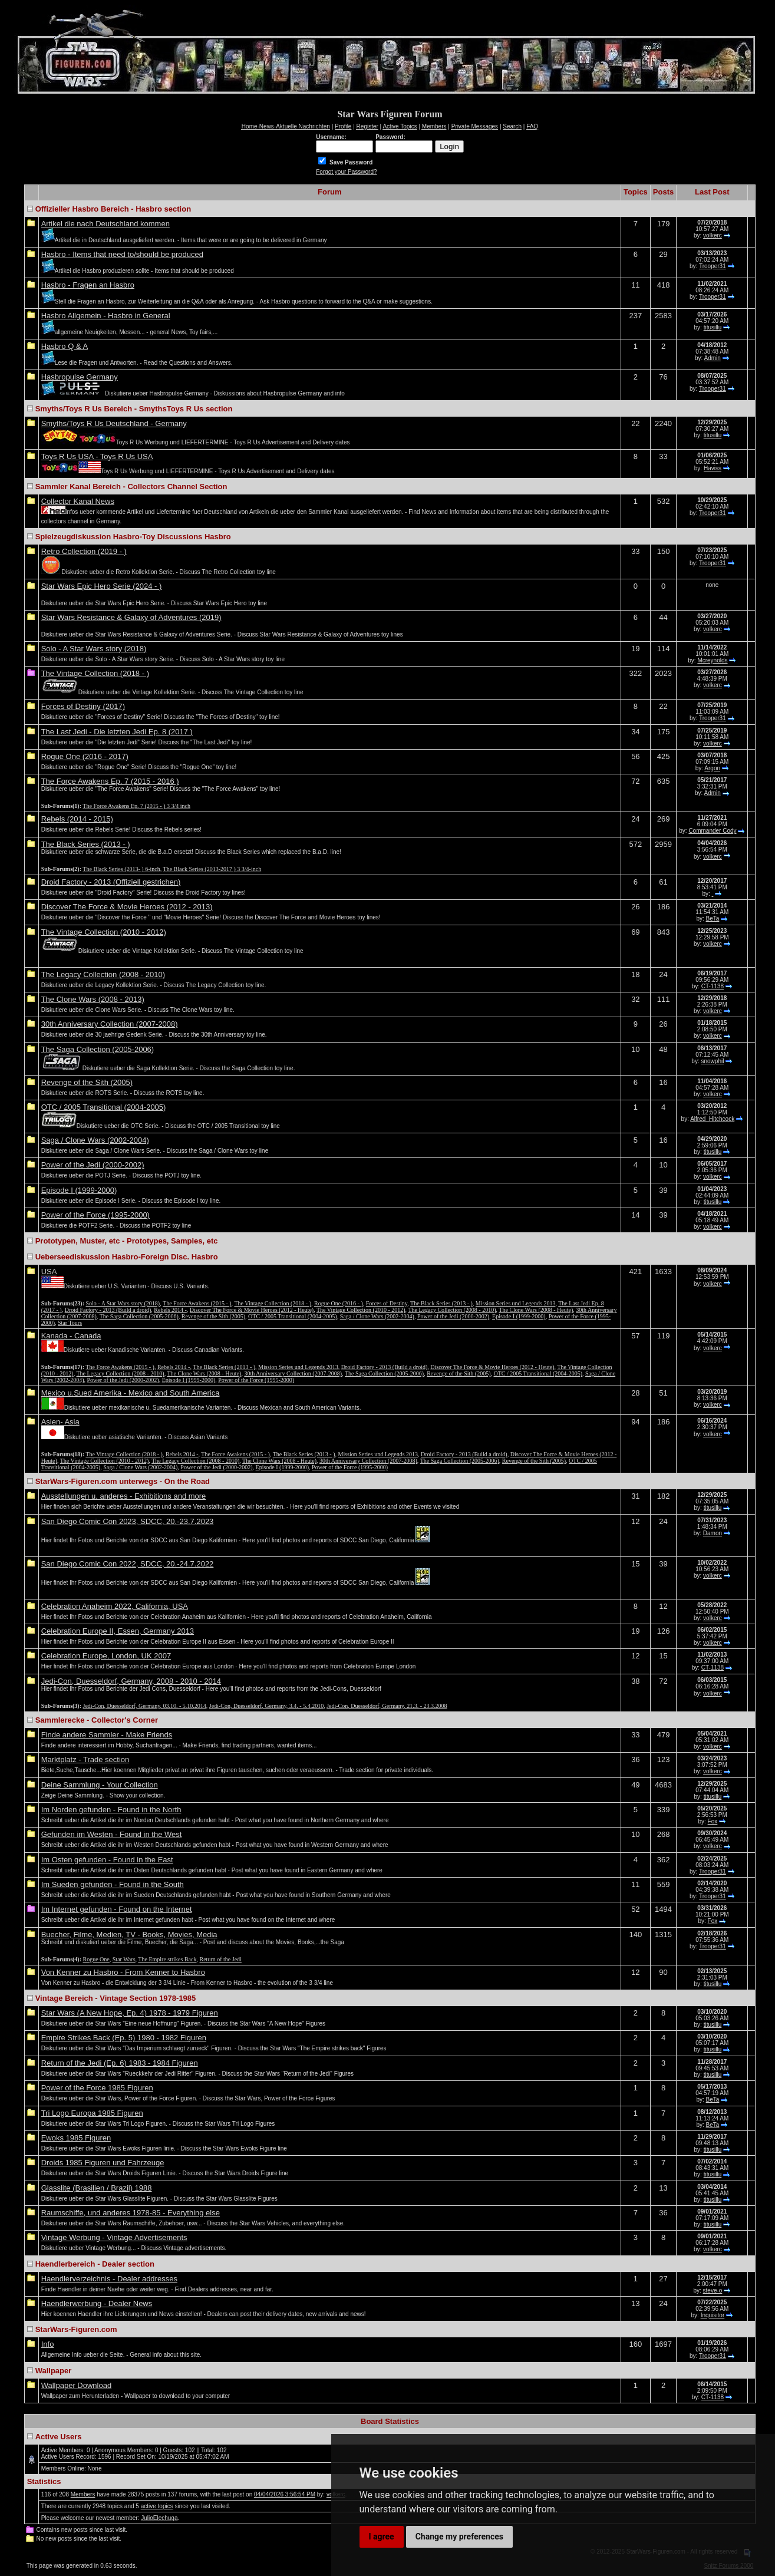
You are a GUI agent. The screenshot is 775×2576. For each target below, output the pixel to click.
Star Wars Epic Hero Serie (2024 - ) (101, 586)
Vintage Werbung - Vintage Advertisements (114, 2237)
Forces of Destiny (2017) (83, 706)
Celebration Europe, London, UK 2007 (106, 1655)
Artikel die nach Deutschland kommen (105, 223)
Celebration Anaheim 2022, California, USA (114, 1606)
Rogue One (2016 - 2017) (84, 756)
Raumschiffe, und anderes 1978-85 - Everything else (130, 2212)
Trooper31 (712, 266)
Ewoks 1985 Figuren (76, 2137)
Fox (713, 1821)
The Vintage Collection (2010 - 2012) (103, 932)
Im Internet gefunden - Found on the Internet (116, 1909)
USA (49, 1271)
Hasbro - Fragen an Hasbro (87, 285)
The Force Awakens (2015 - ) (197, 1303)
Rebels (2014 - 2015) (77, 818)
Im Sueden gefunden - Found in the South (112, 1884)
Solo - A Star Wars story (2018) (94, 648)
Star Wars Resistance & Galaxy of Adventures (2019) (131, 617)
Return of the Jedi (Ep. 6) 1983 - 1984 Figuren (119, 2063)
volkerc (712, 235)
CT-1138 (712, 986)
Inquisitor (713, 2315)
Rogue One (96, 1959)
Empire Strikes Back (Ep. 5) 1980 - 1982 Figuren (123, 2037)
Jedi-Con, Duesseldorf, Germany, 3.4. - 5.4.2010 (266, 1706)
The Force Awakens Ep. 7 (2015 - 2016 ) (110, 781)
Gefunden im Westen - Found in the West (111, 1834)
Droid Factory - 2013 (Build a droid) (108, 1310)
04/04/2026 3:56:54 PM (284, 2494)
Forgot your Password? (346, 172)
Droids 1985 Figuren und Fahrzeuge (102, 2162)
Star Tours (70, 1323)
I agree (381, 2536)
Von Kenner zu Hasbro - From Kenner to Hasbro (123, 1972)
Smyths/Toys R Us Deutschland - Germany (114, 423)
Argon (712, 768)
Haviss (712, 468)
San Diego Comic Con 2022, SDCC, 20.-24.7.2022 (127, 1563)
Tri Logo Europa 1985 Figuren (92, 2113)
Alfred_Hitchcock (712, 1119)
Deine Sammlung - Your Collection (99, 1784)
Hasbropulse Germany (79, 376)
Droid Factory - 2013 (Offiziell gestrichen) (111, 882)
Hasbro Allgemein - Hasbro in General (105, 315)
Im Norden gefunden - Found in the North (111, 1809)
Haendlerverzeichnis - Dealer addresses (109, 2278)
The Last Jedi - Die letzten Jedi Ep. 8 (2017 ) (117, 731)
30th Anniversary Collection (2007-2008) (109, 1024)
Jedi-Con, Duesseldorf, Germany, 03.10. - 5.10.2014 (144, 1706)
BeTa (713, 918)
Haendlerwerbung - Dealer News (97, 2303)
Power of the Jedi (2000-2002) (92, 1164)
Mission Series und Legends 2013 (516, 1303)
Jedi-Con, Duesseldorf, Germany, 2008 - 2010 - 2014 (131, 1681)
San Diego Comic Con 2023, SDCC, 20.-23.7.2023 (127, 1521)
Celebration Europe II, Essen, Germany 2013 (117, 1631)
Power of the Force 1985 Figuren (97, 2087)
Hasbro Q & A (64, 346)
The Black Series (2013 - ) (85, 844)
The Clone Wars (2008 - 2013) (92, 999)
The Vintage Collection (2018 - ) (95, 673)
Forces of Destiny (386, 1303)
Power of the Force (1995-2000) (95, 1215)
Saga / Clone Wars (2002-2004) (95, 1140)
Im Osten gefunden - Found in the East (107, 1859)
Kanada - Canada (71, 1335)
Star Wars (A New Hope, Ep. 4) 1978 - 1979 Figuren (129, 2012)
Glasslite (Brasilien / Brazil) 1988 (96, 2188)
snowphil (712, 1061)
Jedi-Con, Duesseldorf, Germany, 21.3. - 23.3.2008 (387, 1706)
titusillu (713, 327)
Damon (712, 1533)
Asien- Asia (60, 1421)
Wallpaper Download (76, 2385)
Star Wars (124, 1959)
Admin (712, 358)
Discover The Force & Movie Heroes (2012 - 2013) (127, 906)
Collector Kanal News (77, 501)
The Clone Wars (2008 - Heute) (536, 1310)
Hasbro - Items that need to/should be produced (122, 254)
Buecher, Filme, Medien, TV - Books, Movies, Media (129, 1934)
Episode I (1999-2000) (79, 1190)
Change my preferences (459, 2536)
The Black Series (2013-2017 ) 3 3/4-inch (212, 869)
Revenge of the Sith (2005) (87, 1082)
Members (83, 2494)
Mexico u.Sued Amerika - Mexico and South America (130, 1392)
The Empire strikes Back (167, 1959)
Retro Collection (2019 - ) (84, 551)
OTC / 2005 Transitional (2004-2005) (103, 1107)
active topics (157, 2506)
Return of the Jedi (221, 1959)
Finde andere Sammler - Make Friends (107, 1734)
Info (47, 2344)
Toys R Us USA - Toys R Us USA (97, 456)
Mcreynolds (712, 660)
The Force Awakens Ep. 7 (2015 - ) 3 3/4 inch (136, 806)
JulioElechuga (159, 2518)
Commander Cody (712, 830)
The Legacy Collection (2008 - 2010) (103, 974)
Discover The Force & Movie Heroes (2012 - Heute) (252, 1310)
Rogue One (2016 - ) (338, 1303)
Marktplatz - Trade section (85, 1759)
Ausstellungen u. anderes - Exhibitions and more (123, 1496)
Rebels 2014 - (170, 1310)
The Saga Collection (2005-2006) (97, 1049)
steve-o (713, 2290)
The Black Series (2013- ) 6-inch (121, 869)
